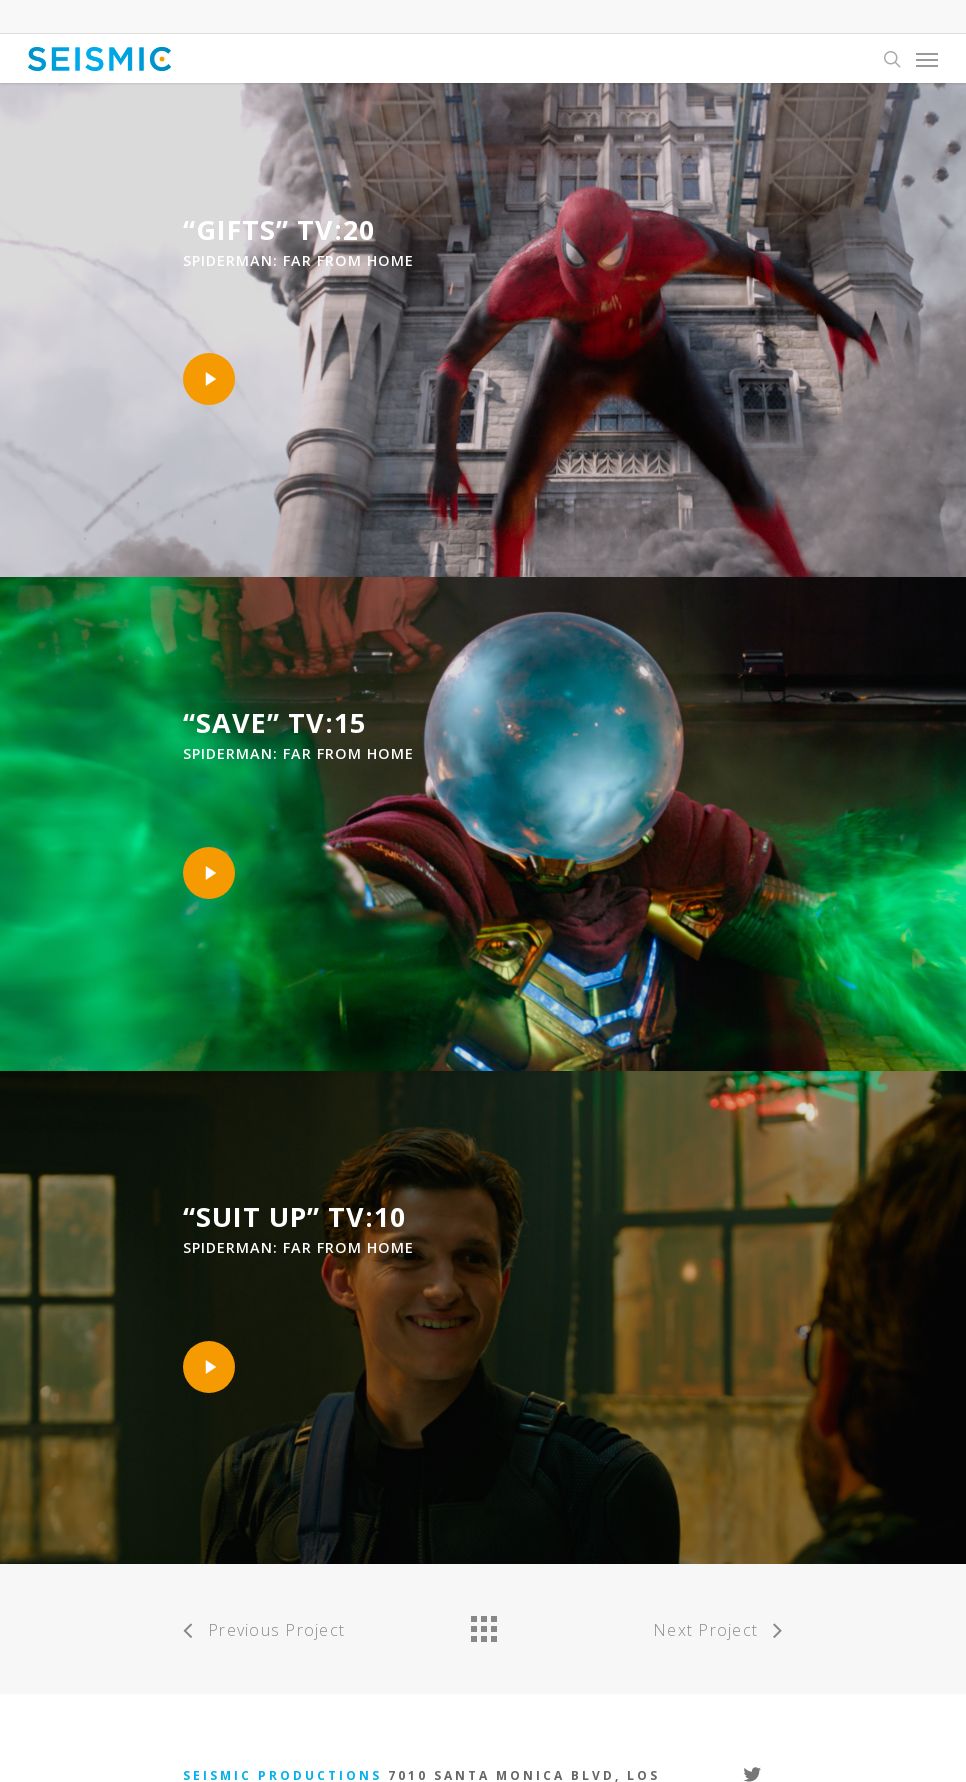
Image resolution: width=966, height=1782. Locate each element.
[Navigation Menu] (927, 59)
